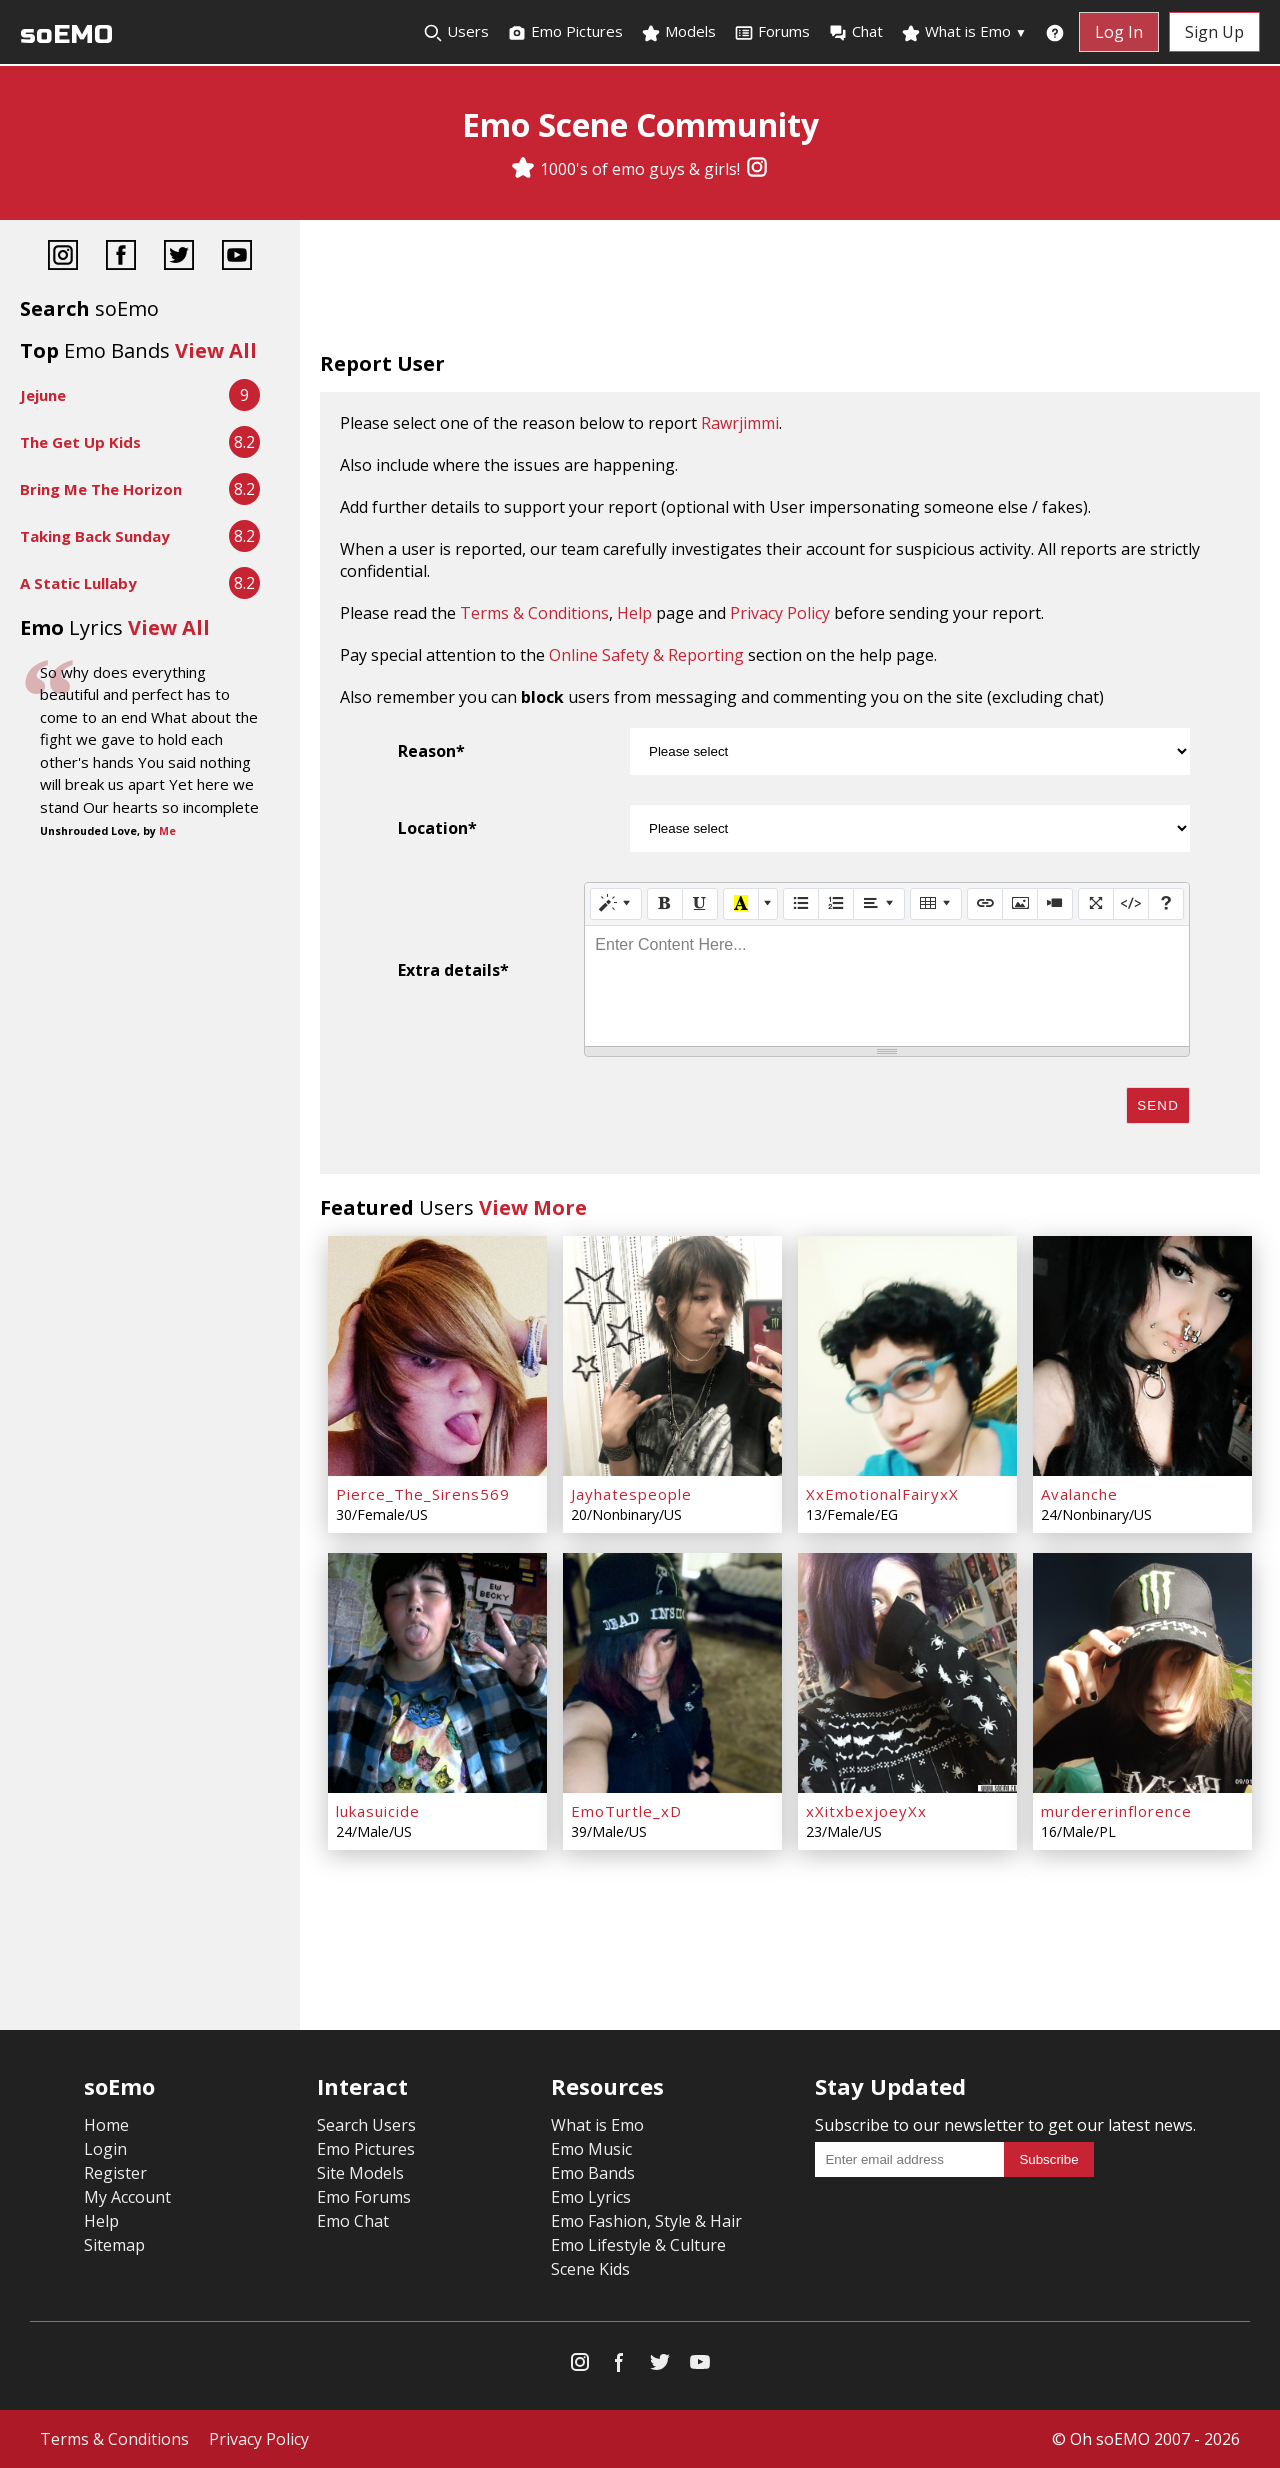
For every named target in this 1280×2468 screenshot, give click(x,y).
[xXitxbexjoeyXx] (907, 1673)
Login (105, 2149)
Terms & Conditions (534, 613)
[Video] (1055, 904)
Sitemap (114, 2245)
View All (216, 350)
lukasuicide (378, 1811)
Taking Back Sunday (95, 536)
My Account (127, 2197)
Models (678, 32)
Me (167, 831)
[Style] (616, 904)
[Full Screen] (1096, 904)
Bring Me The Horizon (101, 489)
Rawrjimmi (740, 423)
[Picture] (1020, 904)
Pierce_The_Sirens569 (423, 1494)
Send (1158, 1105)
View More (533, 1207)
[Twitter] (179, 257)
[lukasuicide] (437, 1673)
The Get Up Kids (80, 442)
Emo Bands (593, 2173)
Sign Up (1214, 32)
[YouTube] (237, 257)
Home (106, 2125)
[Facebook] (121, 257)
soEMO (66, 34)
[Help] (1166, 904)
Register (115, 2173)
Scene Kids (590, 2269)
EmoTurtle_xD (626, 1811)
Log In (1119, 32)
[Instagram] (757, 169)
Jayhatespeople (631, 1494)
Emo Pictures (565, 32)
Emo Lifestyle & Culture (638, 2245)
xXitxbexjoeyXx (866, 1811)
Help (634, 613)
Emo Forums (364, 2197)
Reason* (431, 751)
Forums (772, 32)
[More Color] (768, 904)
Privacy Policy (780, 613)
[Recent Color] (741, 904)
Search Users (366, 2125)
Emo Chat (353, 2221)
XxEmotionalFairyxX (882, 1494)
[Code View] (1131, 904)
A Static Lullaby (78, 583)
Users (456, 32)
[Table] (936, 904)
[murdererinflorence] (1142, 1673)
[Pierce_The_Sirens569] (437, 1356)
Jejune (43, 395)
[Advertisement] (790, 290)
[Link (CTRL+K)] (985, 904)
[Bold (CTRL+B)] (665, 904)
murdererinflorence (1116, 1811)
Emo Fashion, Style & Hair (646, 2221)
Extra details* (453, 970)
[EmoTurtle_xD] (672, 1673)
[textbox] (887, 986)
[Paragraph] (879, 904)
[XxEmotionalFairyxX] (907, 1356)
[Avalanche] (1142, 1356)
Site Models (360, 2173)
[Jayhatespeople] (672, 1356)
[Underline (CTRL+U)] (700, 904)
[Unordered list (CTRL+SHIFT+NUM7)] (801, 904)
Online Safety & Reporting (646, 655)
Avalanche (1079, 1494)
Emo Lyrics (591, 2197)
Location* (437, 828)
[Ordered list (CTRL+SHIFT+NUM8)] (836, 904)
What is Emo (964, 32)
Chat (855, 32)
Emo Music (591, 2149)
